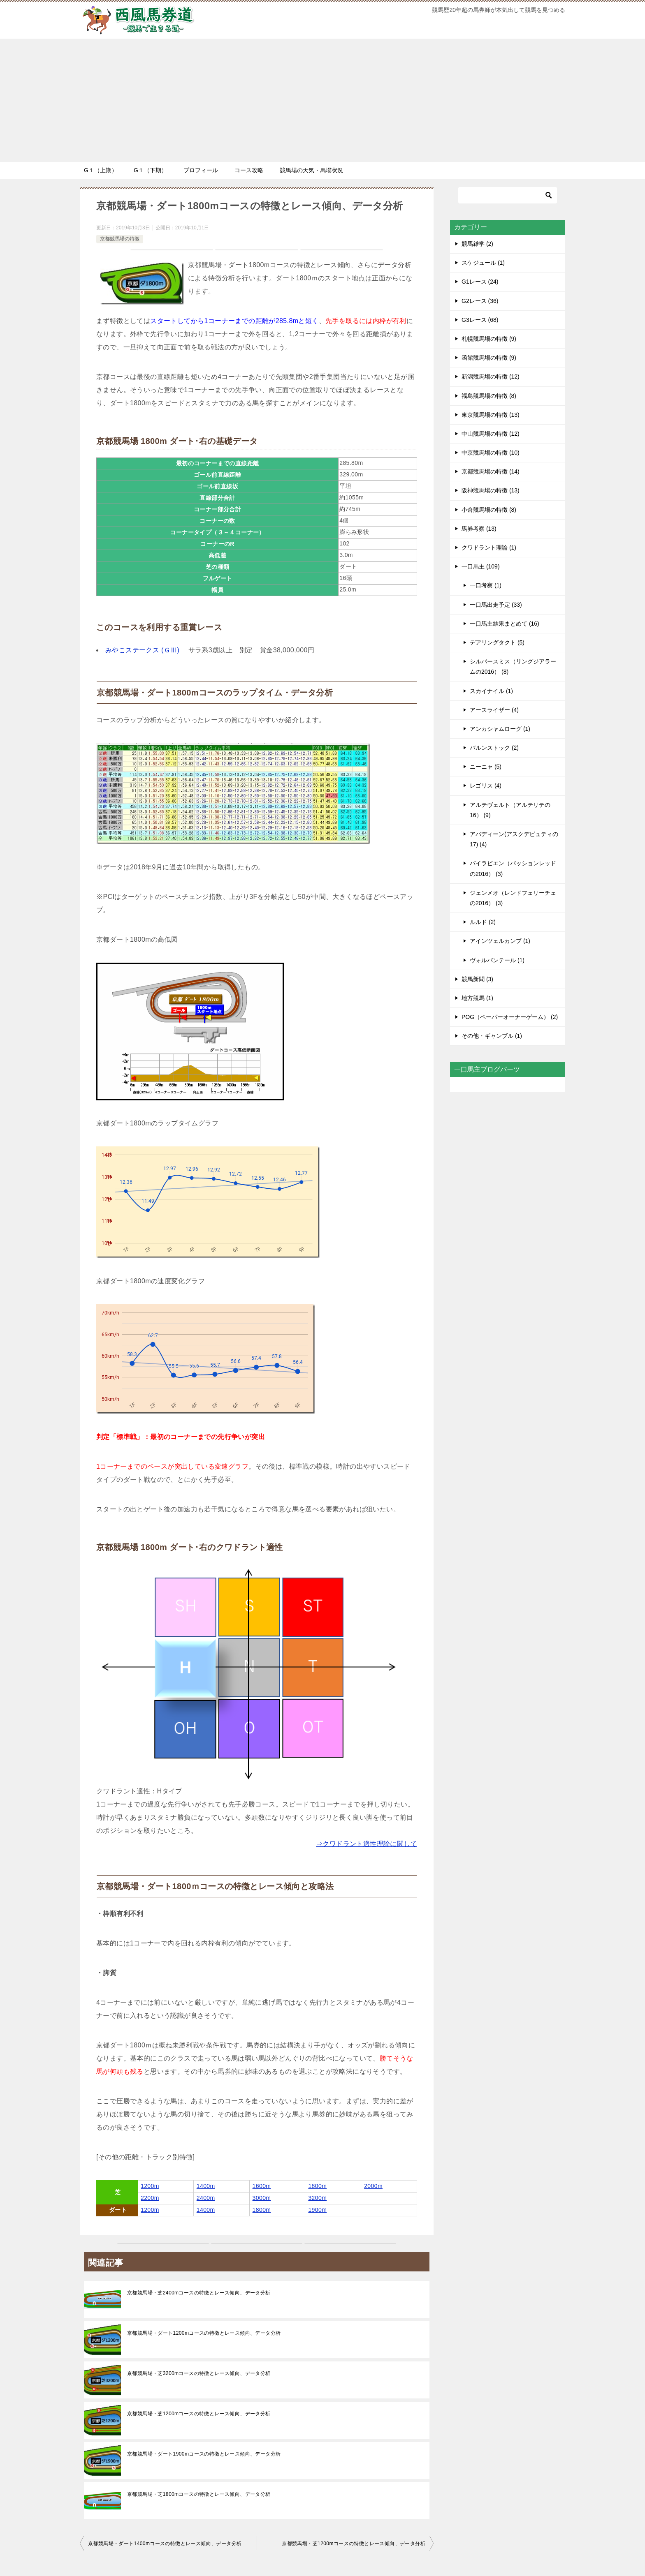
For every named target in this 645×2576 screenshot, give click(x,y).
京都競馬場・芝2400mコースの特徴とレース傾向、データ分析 (199, 2293)
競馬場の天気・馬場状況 (311, 170)
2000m (373, 2186)
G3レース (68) (480, 320)
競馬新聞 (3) (477, 979)
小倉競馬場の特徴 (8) (489, 509)
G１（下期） (150, 170)
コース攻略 (248, 170)
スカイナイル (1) (491, 691)
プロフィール (200, 170)
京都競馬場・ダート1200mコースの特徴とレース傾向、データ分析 (204, 2333)
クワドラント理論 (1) (489, 547)
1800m (317, 2186)
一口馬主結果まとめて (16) (504, 623)
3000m (262, 2198)
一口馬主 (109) (481, 566)
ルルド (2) (483, 922)
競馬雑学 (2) (477, 243)
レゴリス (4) (485, 785)
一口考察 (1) (485, 585)
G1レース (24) (480, 281)
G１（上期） (100, 170)
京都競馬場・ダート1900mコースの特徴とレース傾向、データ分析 (204, 2454)
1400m (206, 2186)
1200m (150, 2186)
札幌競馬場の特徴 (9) (489, 338)
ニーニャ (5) (485, 766)
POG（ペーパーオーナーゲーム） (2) (510, 1017)
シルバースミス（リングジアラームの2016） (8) (513, 666)
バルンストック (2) (494, 747)
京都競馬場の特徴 (119, 239)
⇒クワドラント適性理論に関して (366, 1843)
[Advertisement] (322, 100)
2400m (206, 2198)
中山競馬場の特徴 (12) (491, 433)
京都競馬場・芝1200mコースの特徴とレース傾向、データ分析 (199, 2414)
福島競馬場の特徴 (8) (489, 396)
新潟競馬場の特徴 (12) (491, 376)
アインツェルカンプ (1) (500, 941)
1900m (317, 2209)
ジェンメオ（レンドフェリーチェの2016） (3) (513, 897)
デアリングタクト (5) (497, 642)
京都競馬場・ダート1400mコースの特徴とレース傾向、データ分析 (165, 2543)
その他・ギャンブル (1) (492, 1036)
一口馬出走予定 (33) (496, 604)
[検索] (507, 195)
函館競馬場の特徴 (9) (489, 357)
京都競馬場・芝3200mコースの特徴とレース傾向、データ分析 (199, 2373)
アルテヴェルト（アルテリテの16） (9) (510, 810)
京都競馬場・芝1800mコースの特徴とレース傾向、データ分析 (199, 2494)
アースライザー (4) (494, 710)
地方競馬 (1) (477, 998)
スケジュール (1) (483, 262)
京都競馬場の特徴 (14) (491, 471)
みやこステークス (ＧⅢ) (142, 650)
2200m (150, 2198)
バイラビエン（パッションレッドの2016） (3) (513, 868)
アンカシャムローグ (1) (500, 728)
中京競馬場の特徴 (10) (491, 452)
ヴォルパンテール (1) (497, 960)
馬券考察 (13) (479, 528)
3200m (317, 2198)
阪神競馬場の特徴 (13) (491, 490)
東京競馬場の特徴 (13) (491, 414)
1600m (262, 2186)
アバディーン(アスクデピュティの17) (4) (514, 839)
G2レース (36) (480, 301)
